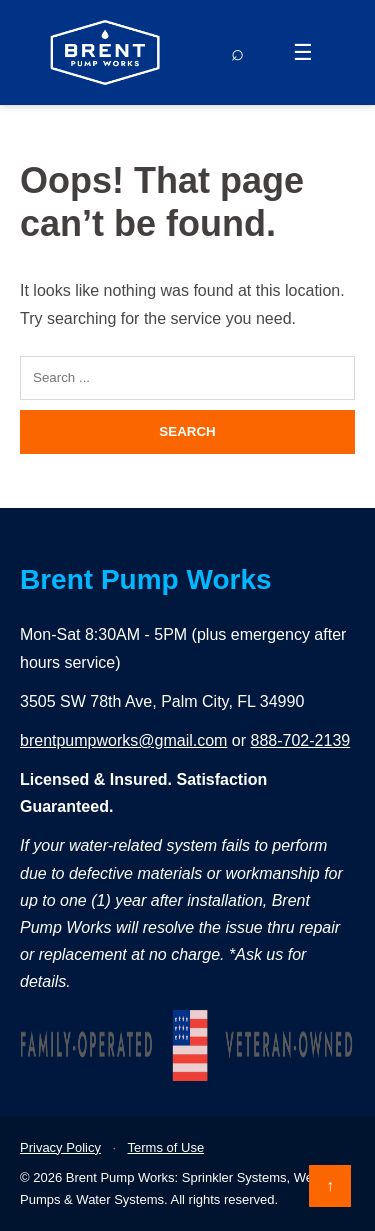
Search (187, 431)
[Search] (237, 53)
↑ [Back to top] (330, 1185)
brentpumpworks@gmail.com (123, 740)
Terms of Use (166, 1147)
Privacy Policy (60, 1147)
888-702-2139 (301, 740)
